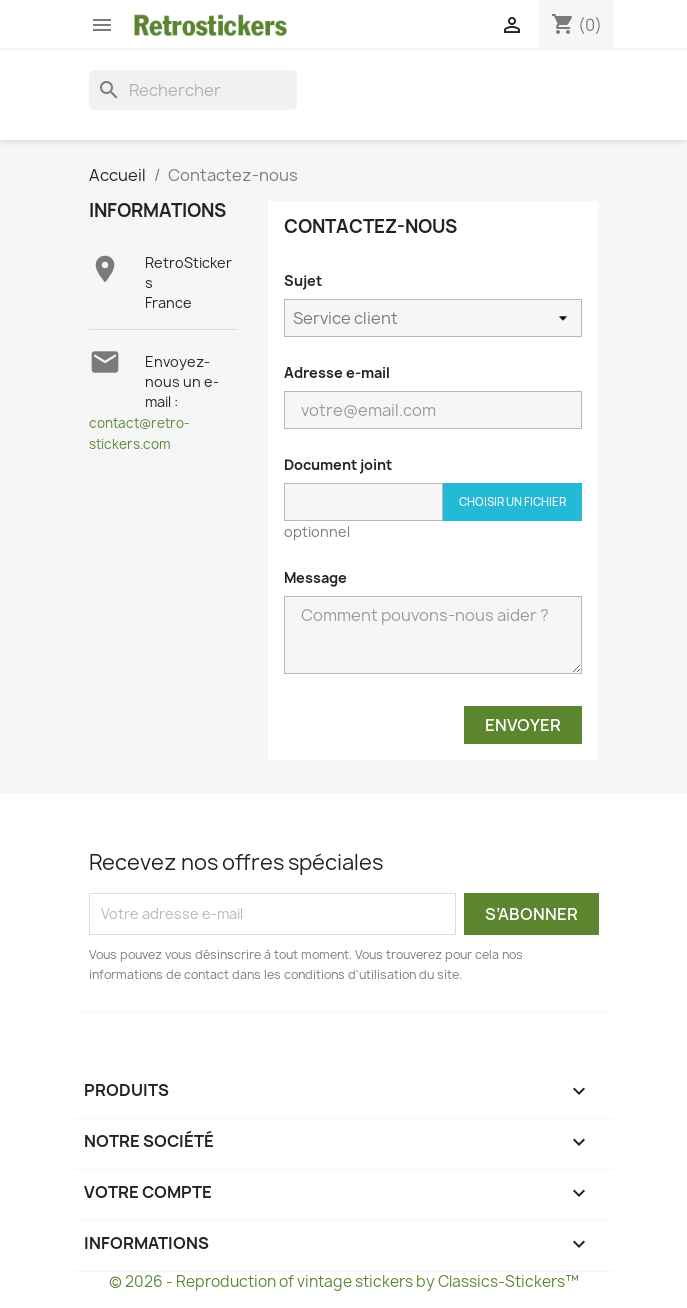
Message (315, 577)
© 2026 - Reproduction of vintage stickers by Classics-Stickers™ (344, 1281)
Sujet (303, 280)
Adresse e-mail (337, 372)
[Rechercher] (193, 90)
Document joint (338, 464)
